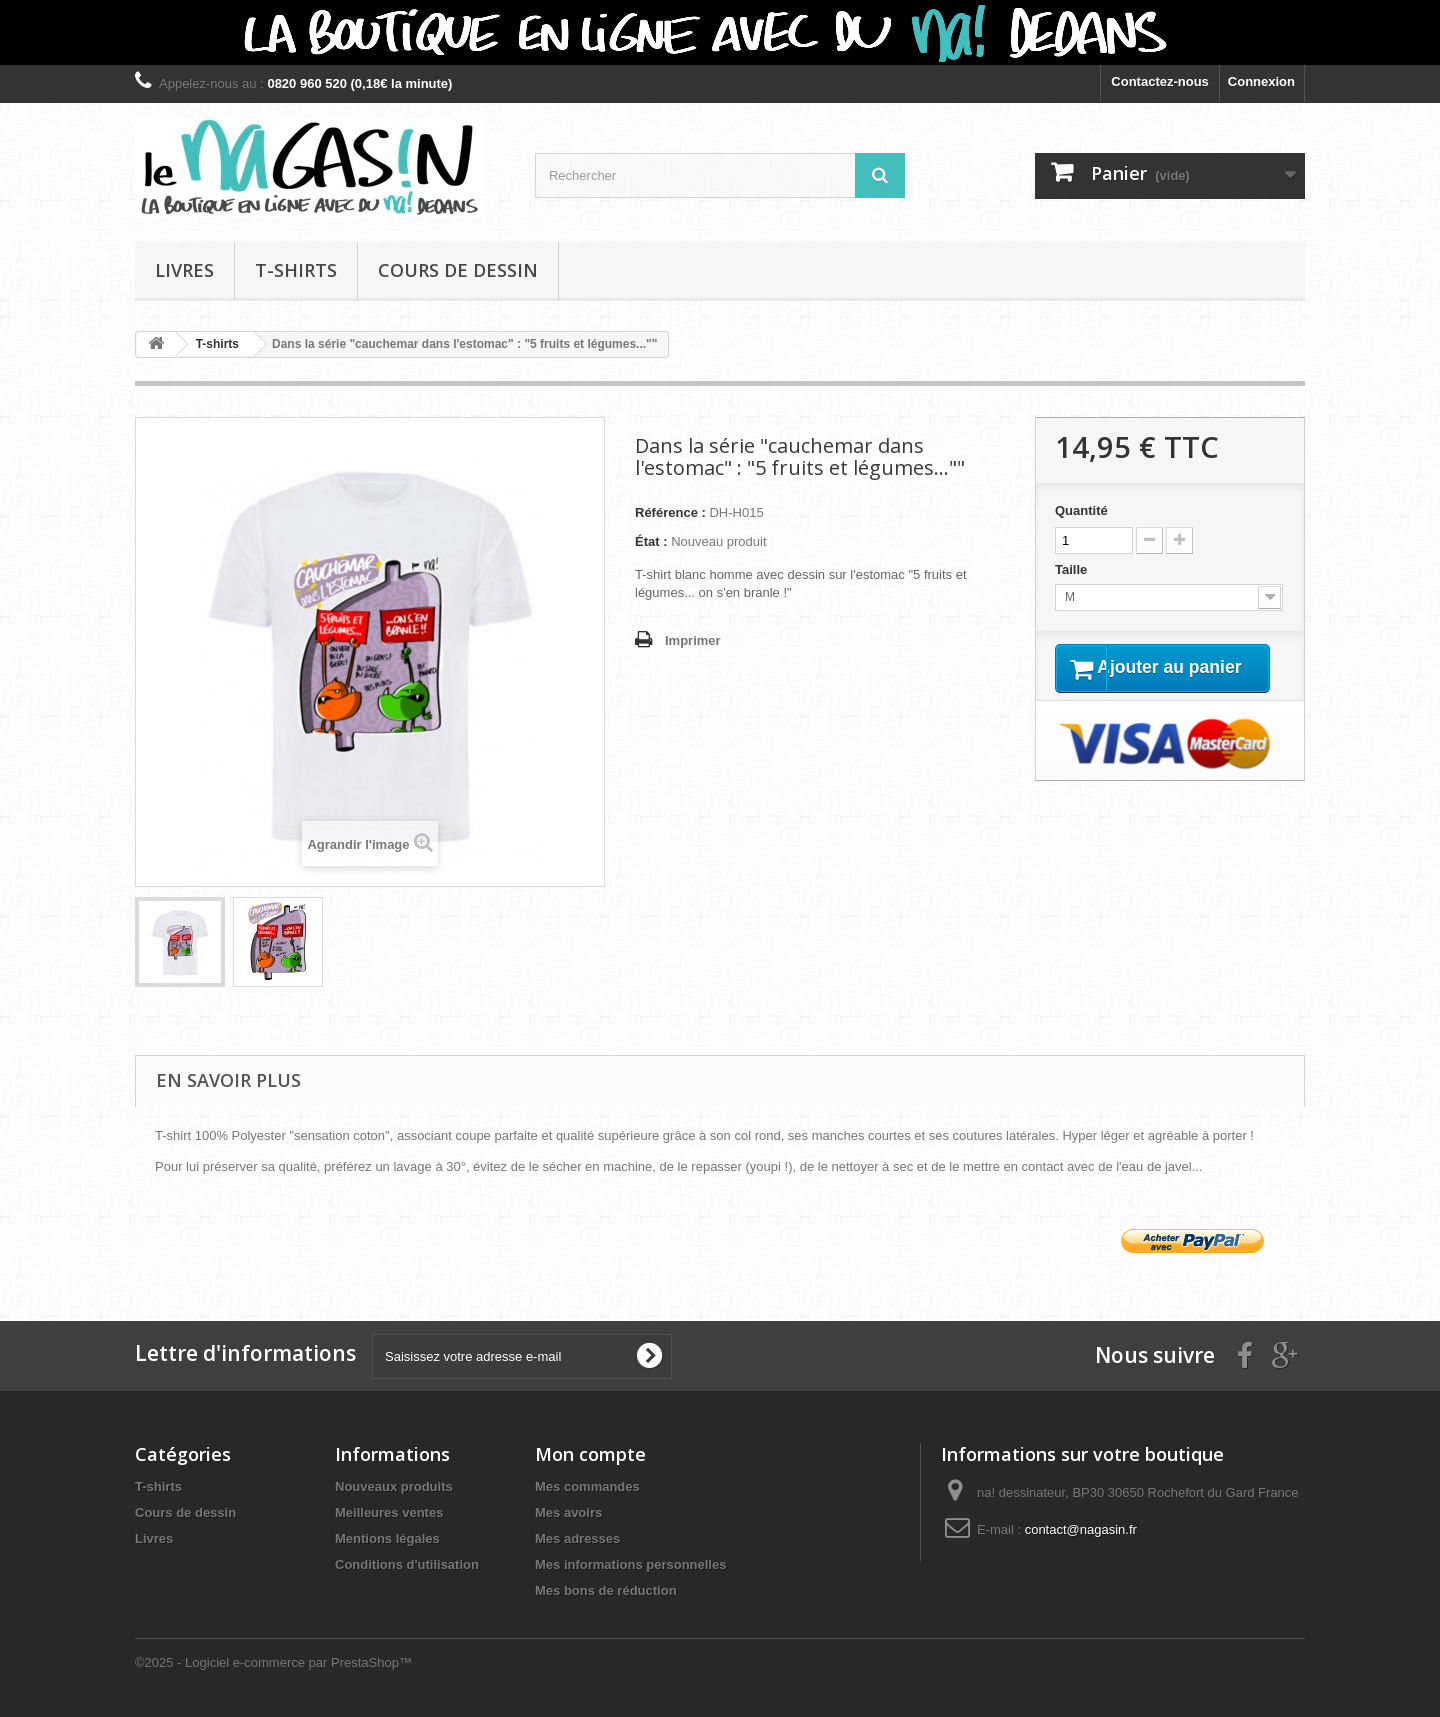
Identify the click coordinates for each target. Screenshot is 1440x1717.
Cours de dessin (458, 270)
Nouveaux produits (394, 1486)
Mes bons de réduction (606, 1590)
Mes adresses (577, 1538)
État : (651, 541)
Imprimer (693, 640)
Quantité (1081, 510)
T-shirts (296, 270)
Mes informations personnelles (630, 1564)
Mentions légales (387, 1538)
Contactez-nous (1160, 81)
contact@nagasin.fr (1081, 1529)
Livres (184, 270)
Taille (1073, 569)
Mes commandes (587, 1486)
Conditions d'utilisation (407, 1564)
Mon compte (590, 1454)
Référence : (670, 512)
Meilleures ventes (389, 1512)
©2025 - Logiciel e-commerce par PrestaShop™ (273, 1662)
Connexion (1261, 81)
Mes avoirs (568, 1512)
